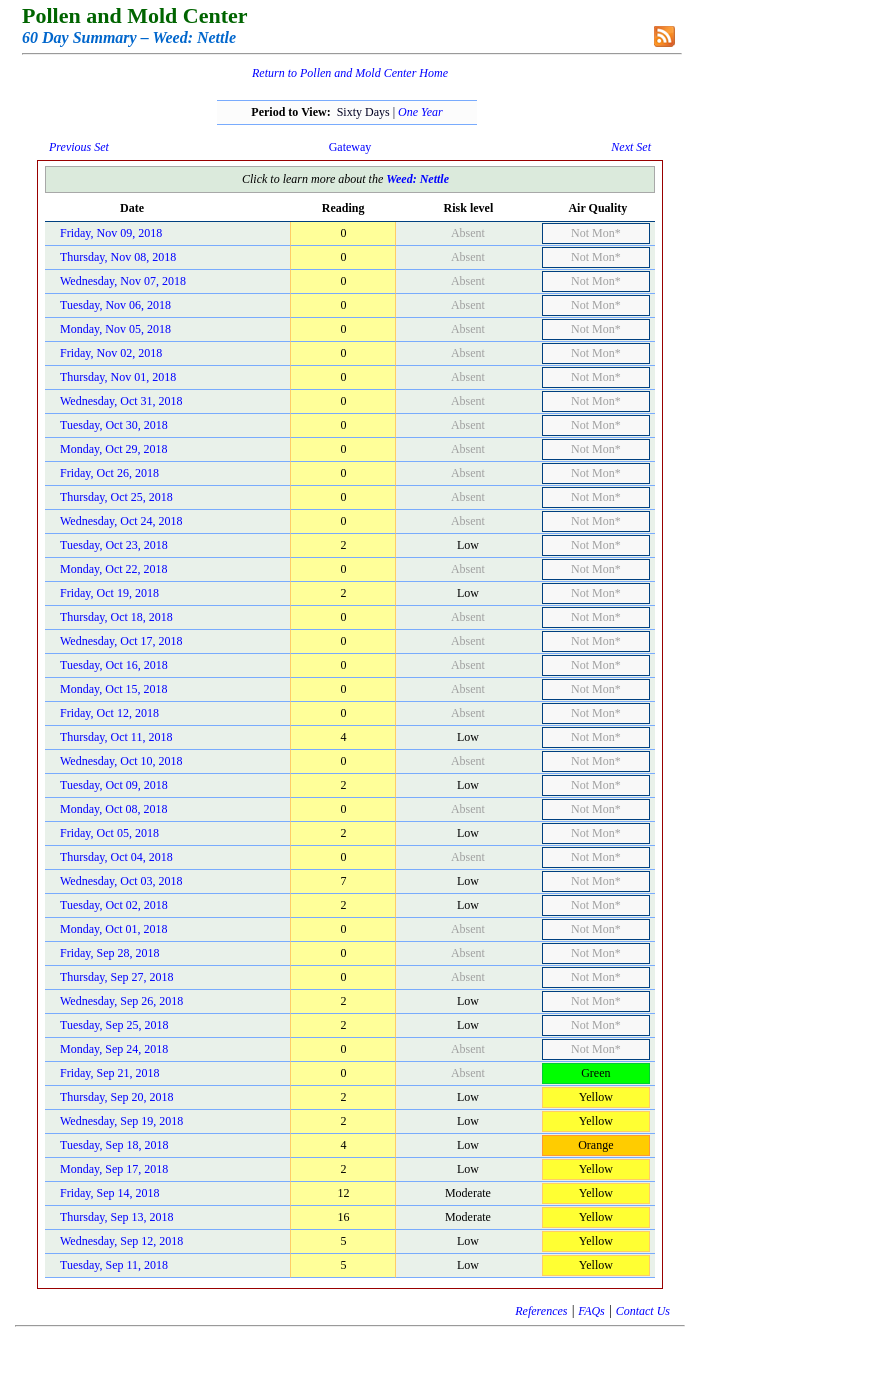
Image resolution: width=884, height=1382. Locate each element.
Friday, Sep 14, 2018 (110, 1193)
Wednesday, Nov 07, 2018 (123, 281)
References (541, 1311)
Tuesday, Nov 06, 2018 (115, 305)
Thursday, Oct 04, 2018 (116, 857)
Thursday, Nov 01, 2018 (118, 377)
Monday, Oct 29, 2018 (114, 449)
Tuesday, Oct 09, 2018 (114, 785)
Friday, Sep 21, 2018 (110, 1073)
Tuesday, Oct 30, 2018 (114, 425)
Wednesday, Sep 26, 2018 (121, 1001)
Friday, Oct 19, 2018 (109, 593)
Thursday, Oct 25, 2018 (116, 497)
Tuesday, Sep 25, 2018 (114, 1025)
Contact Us (643, 1311)
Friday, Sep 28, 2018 (110, 953)
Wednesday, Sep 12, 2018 (121, 1241)
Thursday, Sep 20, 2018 (117, 1097)
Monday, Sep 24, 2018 (114, 1049)
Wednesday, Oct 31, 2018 (121, 401)
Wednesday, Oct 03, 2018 (121, 881)
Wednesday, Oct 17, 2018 (121, 641)
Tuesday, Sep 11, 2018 (114, 1265)
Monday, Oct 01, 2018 (114, 929)
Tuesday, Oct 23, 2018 (114, 545)
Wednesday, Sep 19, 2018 (121, 1121)
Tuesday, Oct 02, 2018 (114, 905)
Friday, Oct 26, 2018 (109, 473)
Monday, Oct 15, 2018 (114, 689)
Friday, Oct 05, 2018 (109, 833)
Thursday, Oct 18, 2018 (116, 617)
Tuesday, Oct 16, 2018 (114, 665)
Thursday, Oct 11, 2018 (116, 737)
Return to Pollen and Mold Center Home (350, 73)
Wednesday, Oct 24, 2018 (121, 521)
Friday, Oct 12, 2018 (109, 713)
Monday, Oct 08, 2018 (114, 809)
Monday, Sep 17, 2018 (114, 1169)
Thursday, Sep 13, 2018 (117, 1217)
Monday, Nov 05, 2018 (115, 329)
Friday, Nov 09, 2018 (111, 233)
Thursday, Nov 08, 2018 (118, 257)
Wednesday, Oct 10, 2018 (121, 761)
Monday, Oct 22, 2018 (114, 569)
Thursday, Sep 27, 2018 (117, 977)
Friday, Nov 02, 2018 (111, 353)
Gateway (350, 147)
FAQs (591, 1311)
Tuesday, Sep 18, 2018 (114, 1145)
